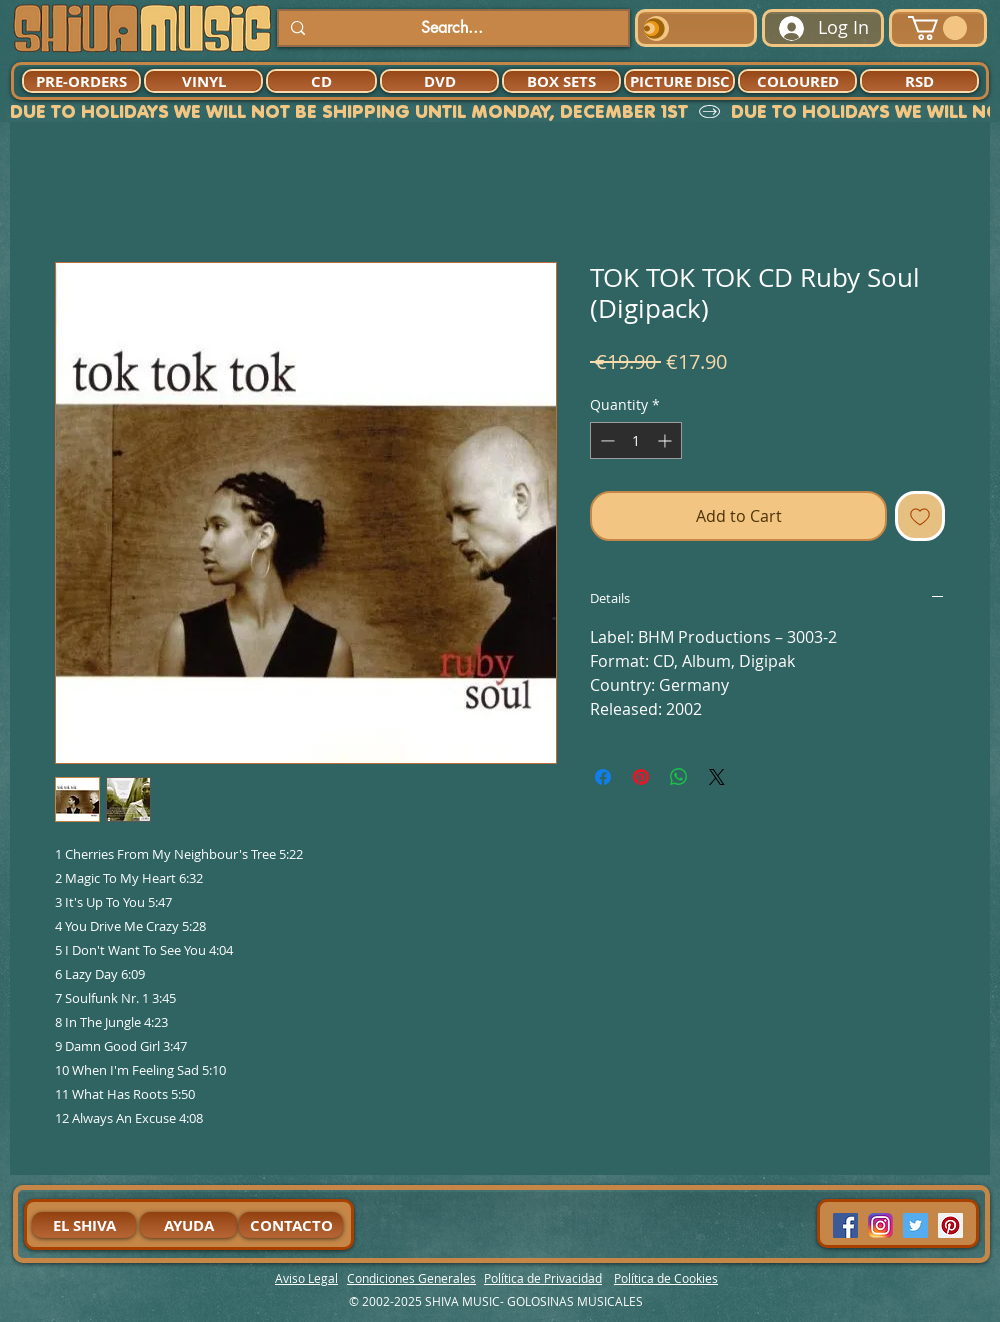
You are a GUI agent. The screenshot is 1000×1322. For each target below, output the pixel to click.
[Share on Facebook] (603, 777)
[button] (937, 28)
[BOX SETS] (561, 81)
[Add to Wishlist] (920, 516)
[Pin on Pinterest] (641, 777)
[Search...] (451, 28)
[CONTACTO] (291, 1225)
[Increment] (666, 440)
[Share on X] (717, 777)
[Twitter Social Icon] (915, 1225)
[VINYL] (203, 81)
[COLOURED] (797, 81)
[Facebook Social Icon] (845, 1225)
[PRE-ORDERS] (81, 81)
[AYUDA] (188, 1225)
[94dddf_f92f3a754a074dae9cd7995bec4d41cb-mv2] (880, 1225)
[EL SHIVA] (84, 1225)
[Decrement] (605, 440)
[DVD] (439, 81)
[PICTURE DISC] (679, 81)
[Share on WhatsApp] (679, 777)
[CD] (321, 81)
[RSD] (919, 81)
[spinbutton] (636, 440)
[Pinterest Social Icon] (950, 1225)
